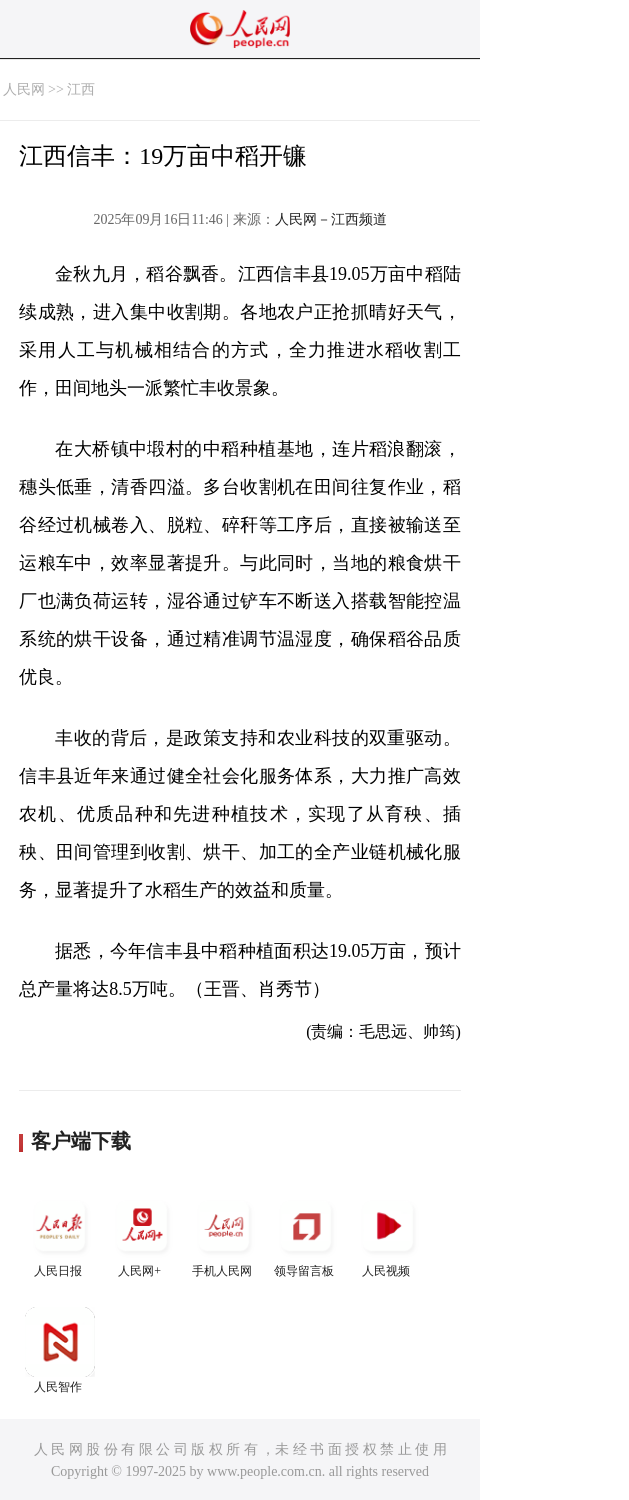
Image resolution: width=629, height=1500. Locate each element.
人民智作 (60, 1350)
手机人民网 (224, 1234)
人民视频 (388, 1234)
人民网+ (142, 1234)
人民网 (24, 89)
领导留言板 (306, 1234)
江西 (81, 89)
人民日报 (60, 1234)
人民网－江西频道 (331, 219)
